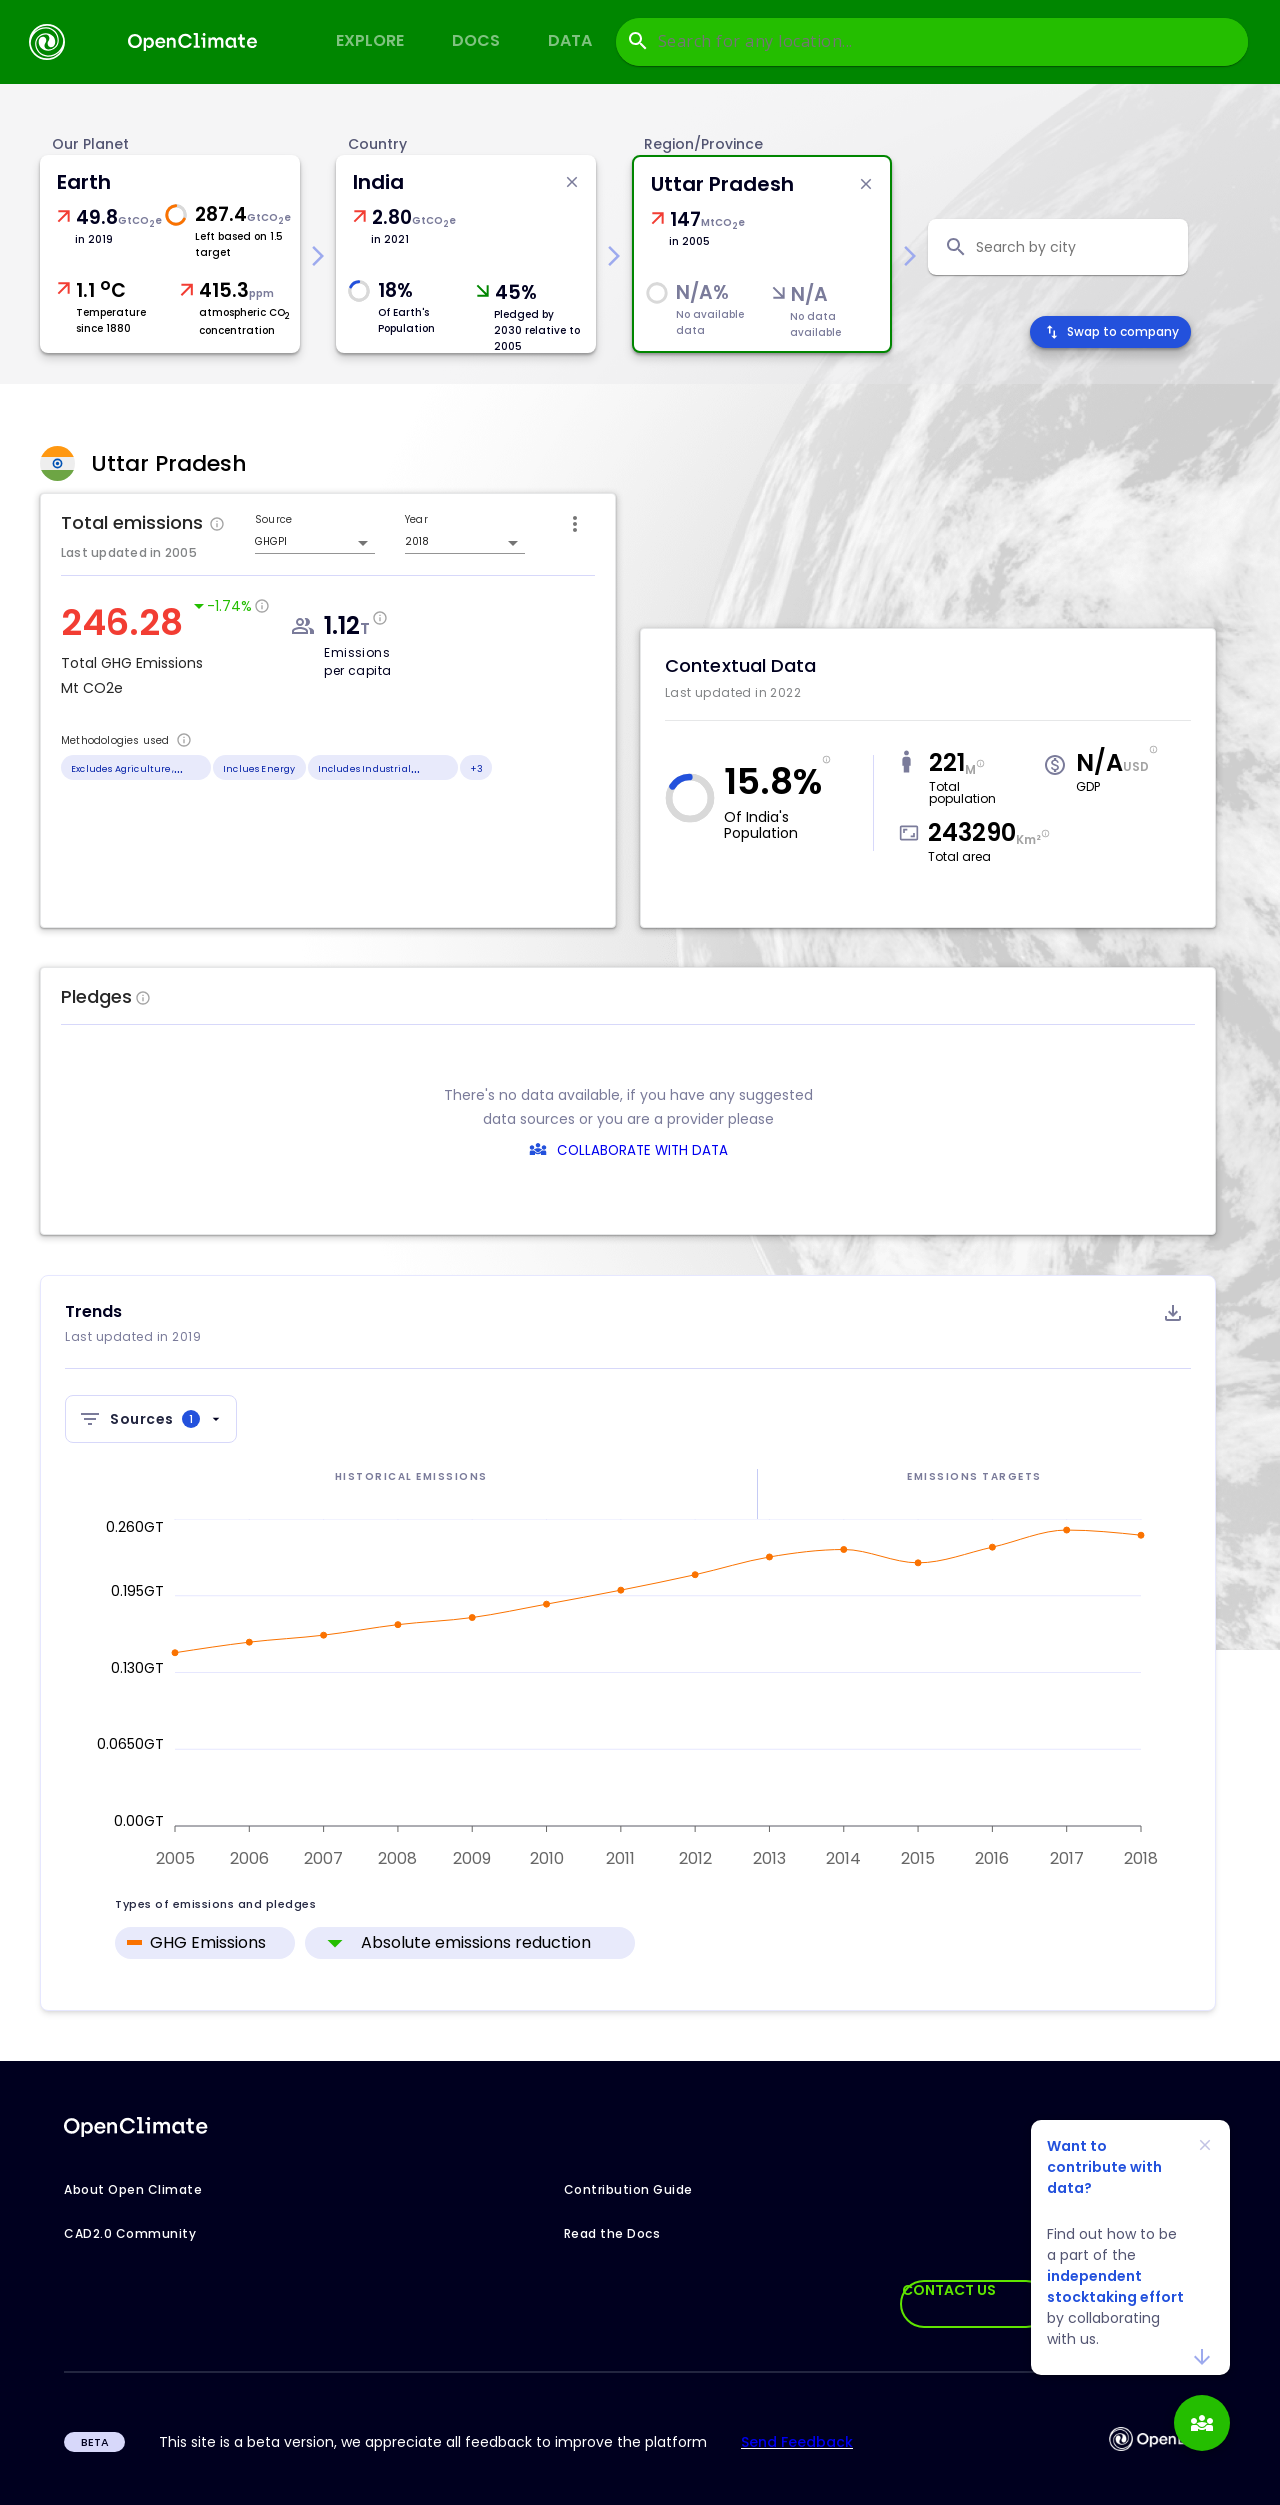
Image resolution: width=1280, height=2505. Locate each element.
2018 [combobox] (417, 541)
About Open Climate (133, 2189)
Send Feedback (797, 2442)
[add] (1202, 2423)
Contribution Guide (628, 2189)
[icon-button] (575, 524)
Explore (370, 40)
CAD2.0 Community (130, 2233)
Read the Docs (612, 2233)
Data (570, 40)
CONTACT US (949, 2290)
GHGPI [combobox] (271, 541)
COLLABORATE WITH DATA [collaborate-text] (642, 1150)
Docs (476, 40)
